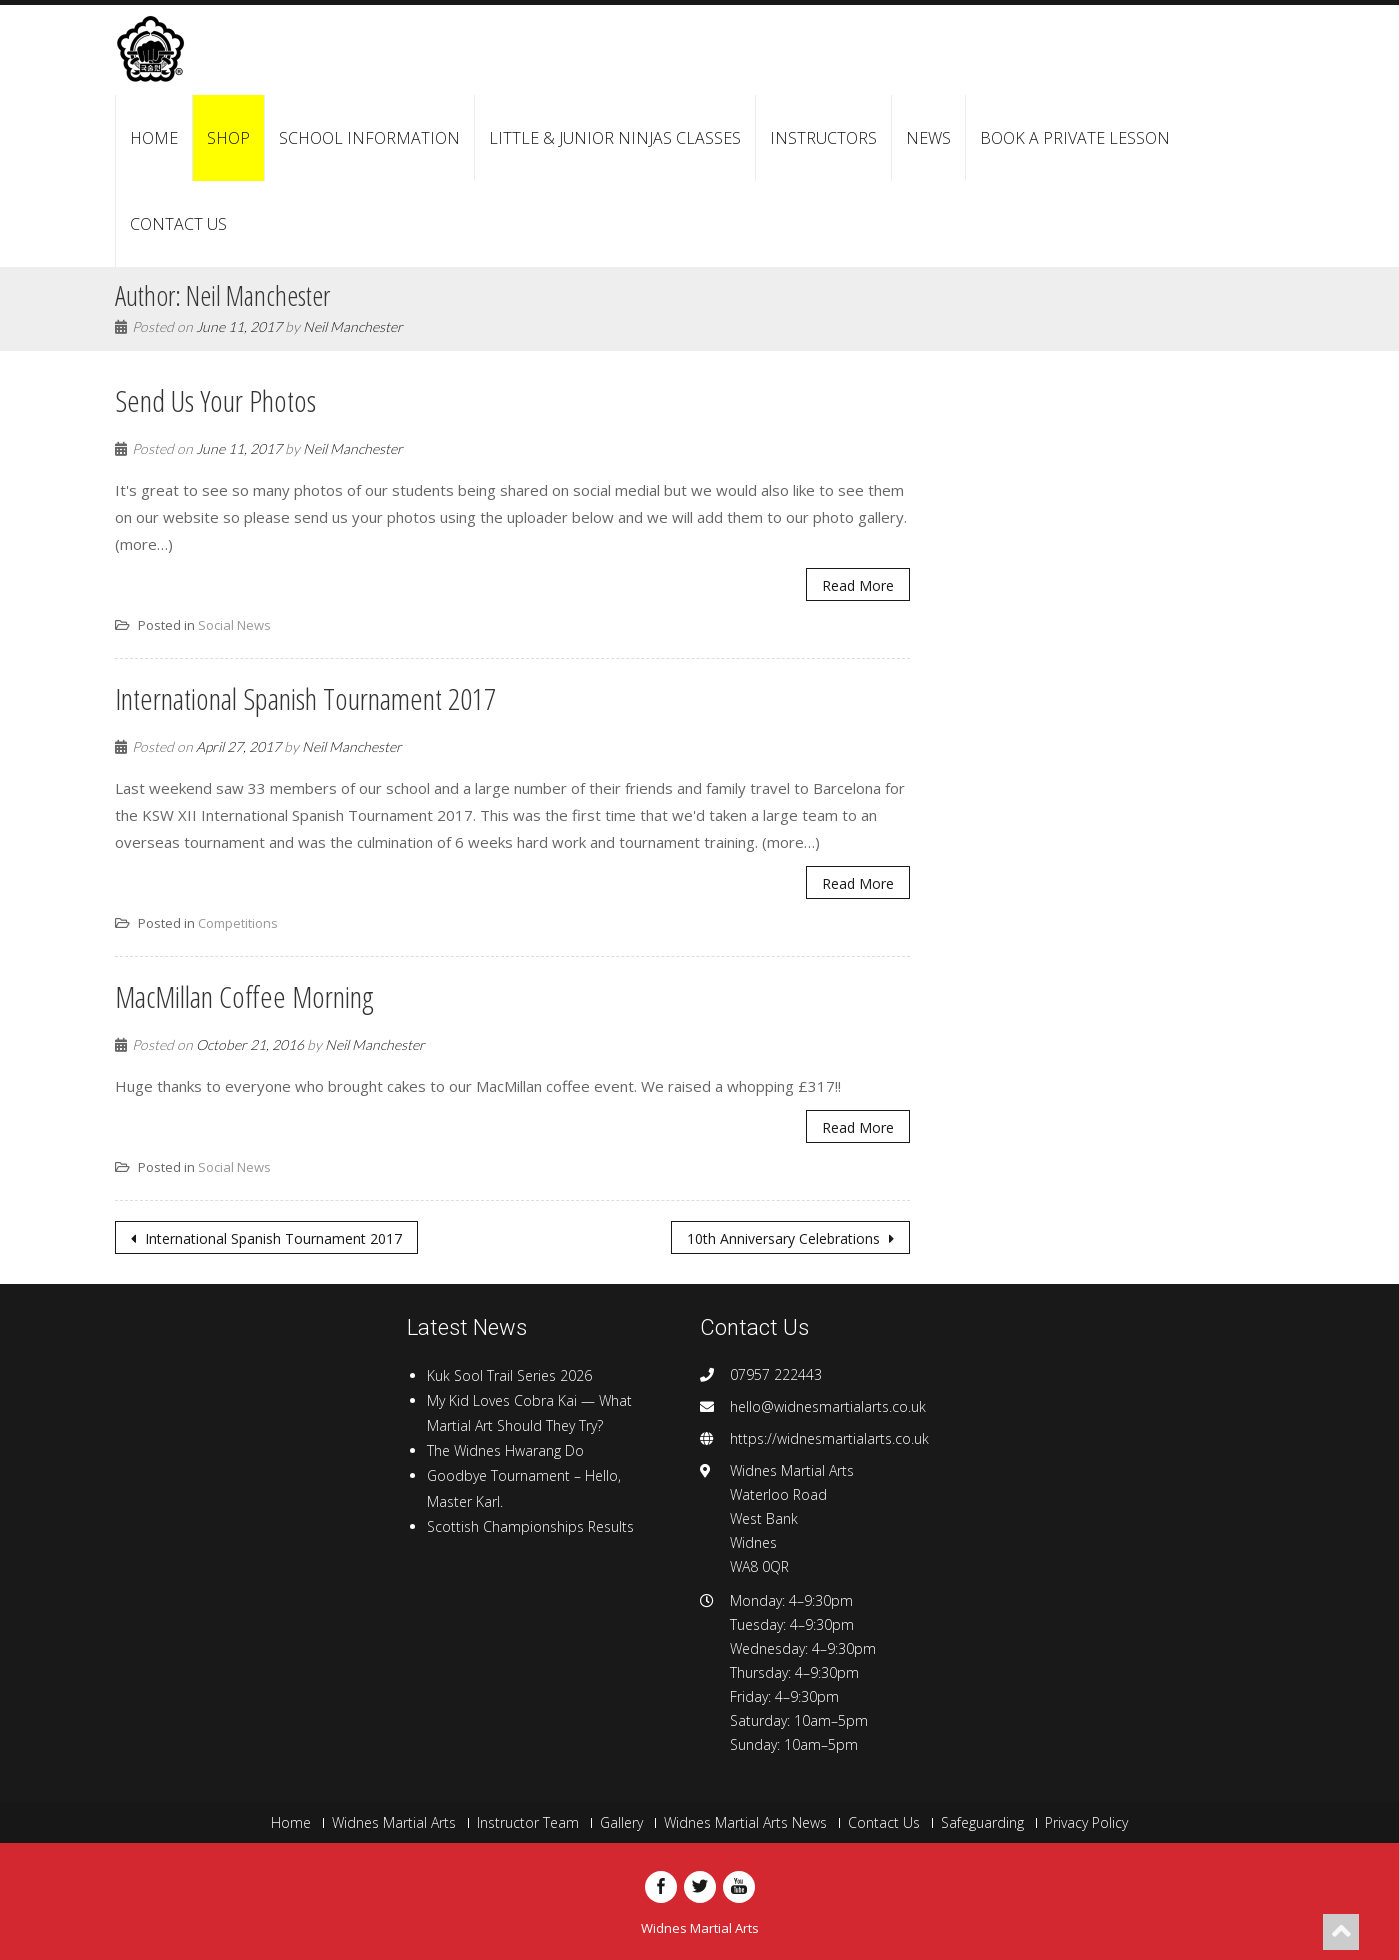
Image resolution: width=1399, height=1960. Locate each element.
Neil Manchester (353, 326)
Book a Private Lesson (1075, 138)
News (928, 138)
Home (154, 138)
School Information (369, 138)
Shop (228, 138)
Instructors (823, 138)
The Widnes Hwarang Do (505, 1450)
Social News (234, 625)
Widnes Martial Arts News (745, 1823)
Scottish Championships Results (530, 1526)
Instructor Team (528, 1823)
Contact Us (178, 224)
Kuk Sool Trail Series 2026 (509, 1375)
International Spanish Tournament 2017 (271, 1238)
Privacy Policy (1086, 1823)
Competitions (238, 923)
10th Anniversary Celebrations (785, 1238)
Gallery (621, 1823)
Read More (858, 585)
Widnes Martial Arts (394, 1823)
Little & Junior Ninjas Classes (615, 138)
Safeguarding (982, 1823)
